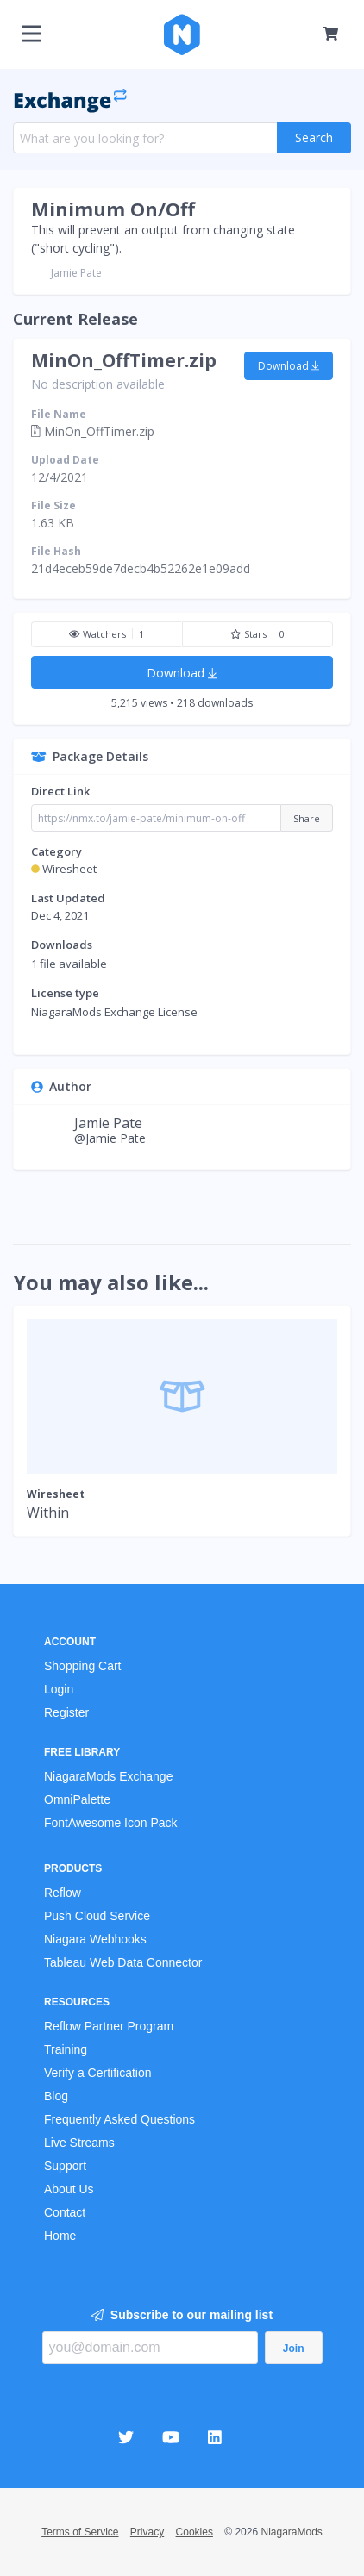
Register (66, 1712)
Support (65, 2166)
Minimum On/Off (113, 208)
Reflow (62, 1892)
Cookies (194, 2532)
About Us (69, 2189)
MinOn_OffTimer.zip (124, 360)
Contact (64, 2212)
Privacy (147, 2532)
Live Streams (79, 2142)
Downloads (61, 944)
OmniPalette (77, 1799)
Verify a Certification (98, 2073)
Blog (56, 2096)
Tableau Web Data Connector (123, 1962)
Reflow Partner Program (108, 2026)
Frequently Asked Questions (119, 2119)
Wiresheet (69, 868)
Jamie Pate (76, 272)
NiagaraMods (291, 2532)
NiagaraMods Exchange (108, 1776)
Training (65, 2049)
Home (60, 2235)
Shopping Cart (83, 1666)
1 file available (69, 963)
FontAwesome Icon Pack (111, 1823)
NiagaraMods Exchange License (114, 1012)
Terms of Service (79, 2532)
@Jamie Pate (110, 1138)
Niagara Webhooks (95, 1939)
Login (58, 1689)
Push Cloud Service (97, 1916)
